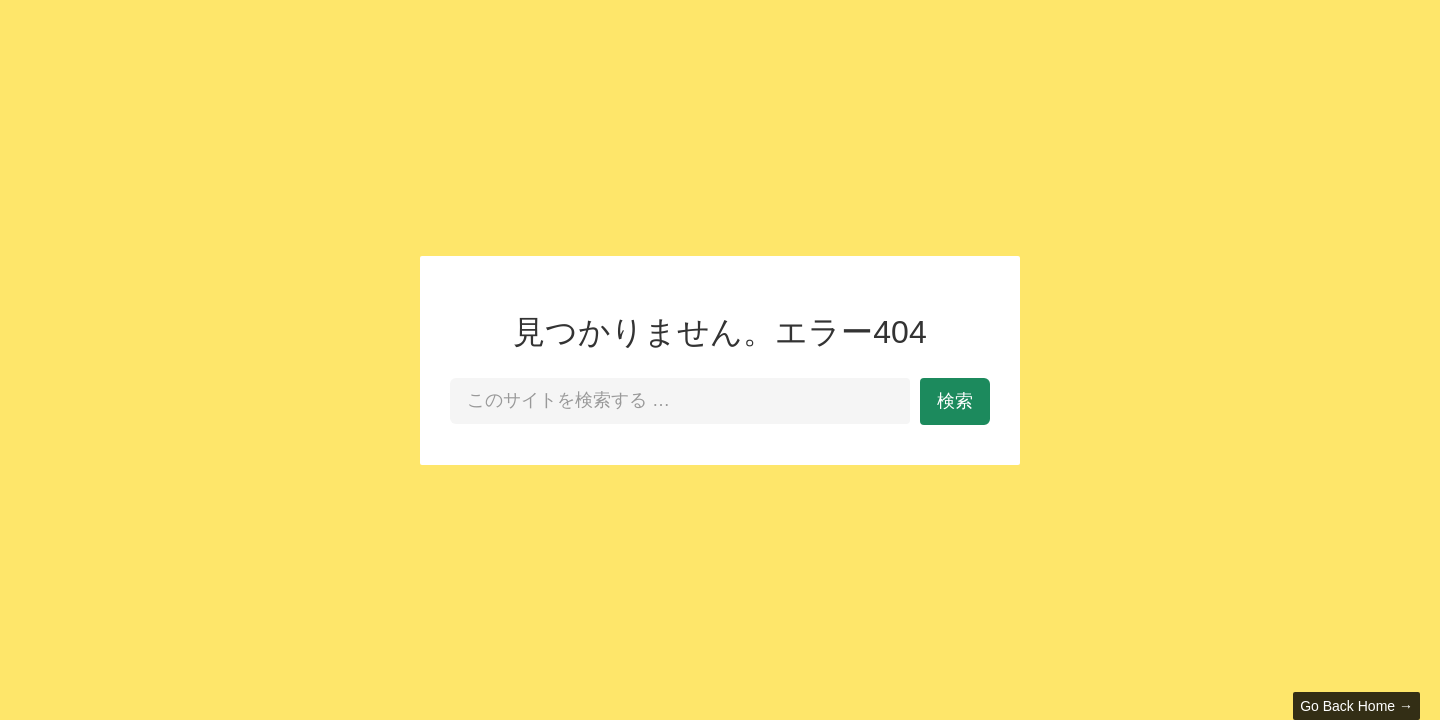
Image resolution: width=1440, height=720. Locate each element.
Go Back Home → (1356, 706)
